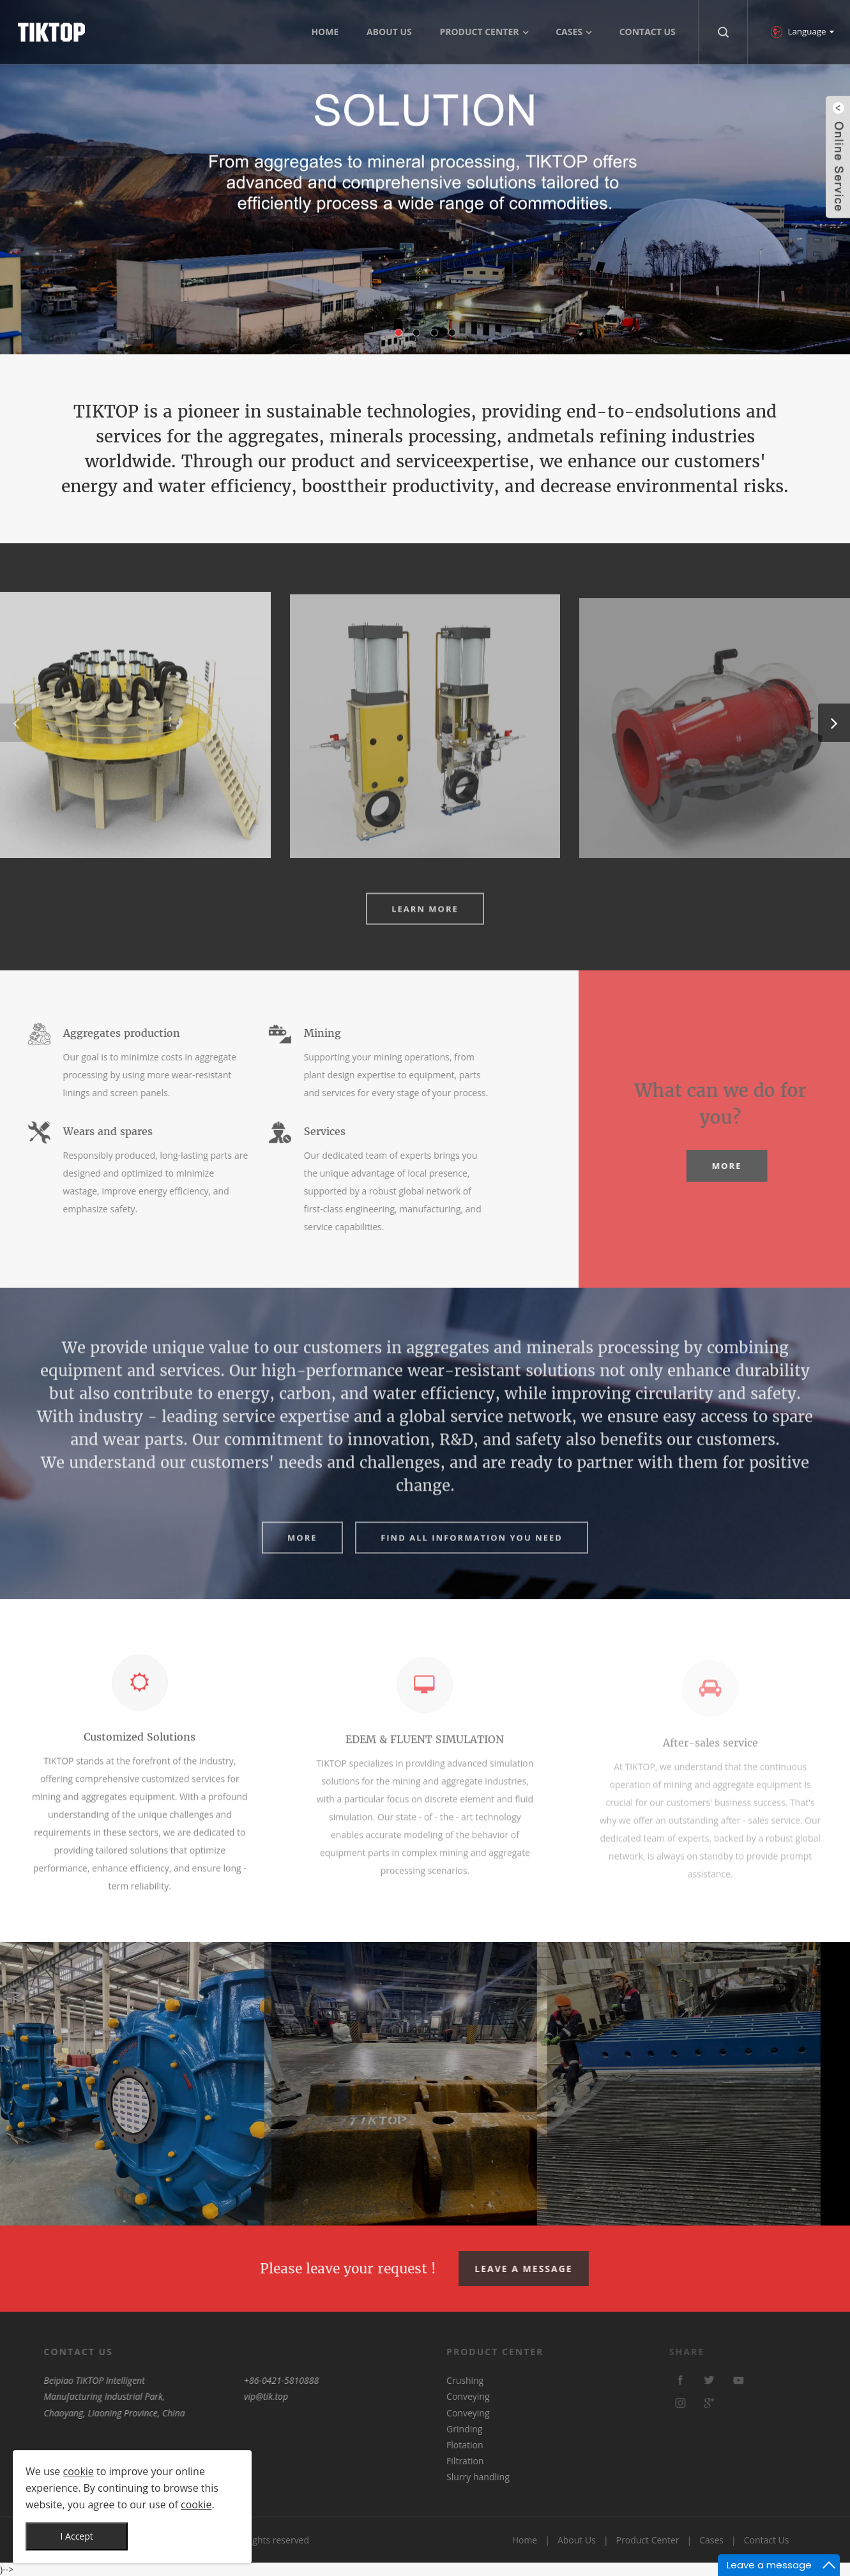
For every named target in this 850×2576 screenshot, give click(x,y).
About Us (577, 2540)
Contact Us (766, 2540)
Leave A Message (542, 2269)
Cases (711, 2540)
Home (525, 2540)
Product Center (647, 2540)
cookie (78, 2471)
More (770, 1165)
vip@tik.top (205, 2396)
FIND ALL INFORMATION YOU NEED (472, 1552)
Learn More (425, 924)
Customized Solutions (139, 1751)
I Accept (77, 2536)
